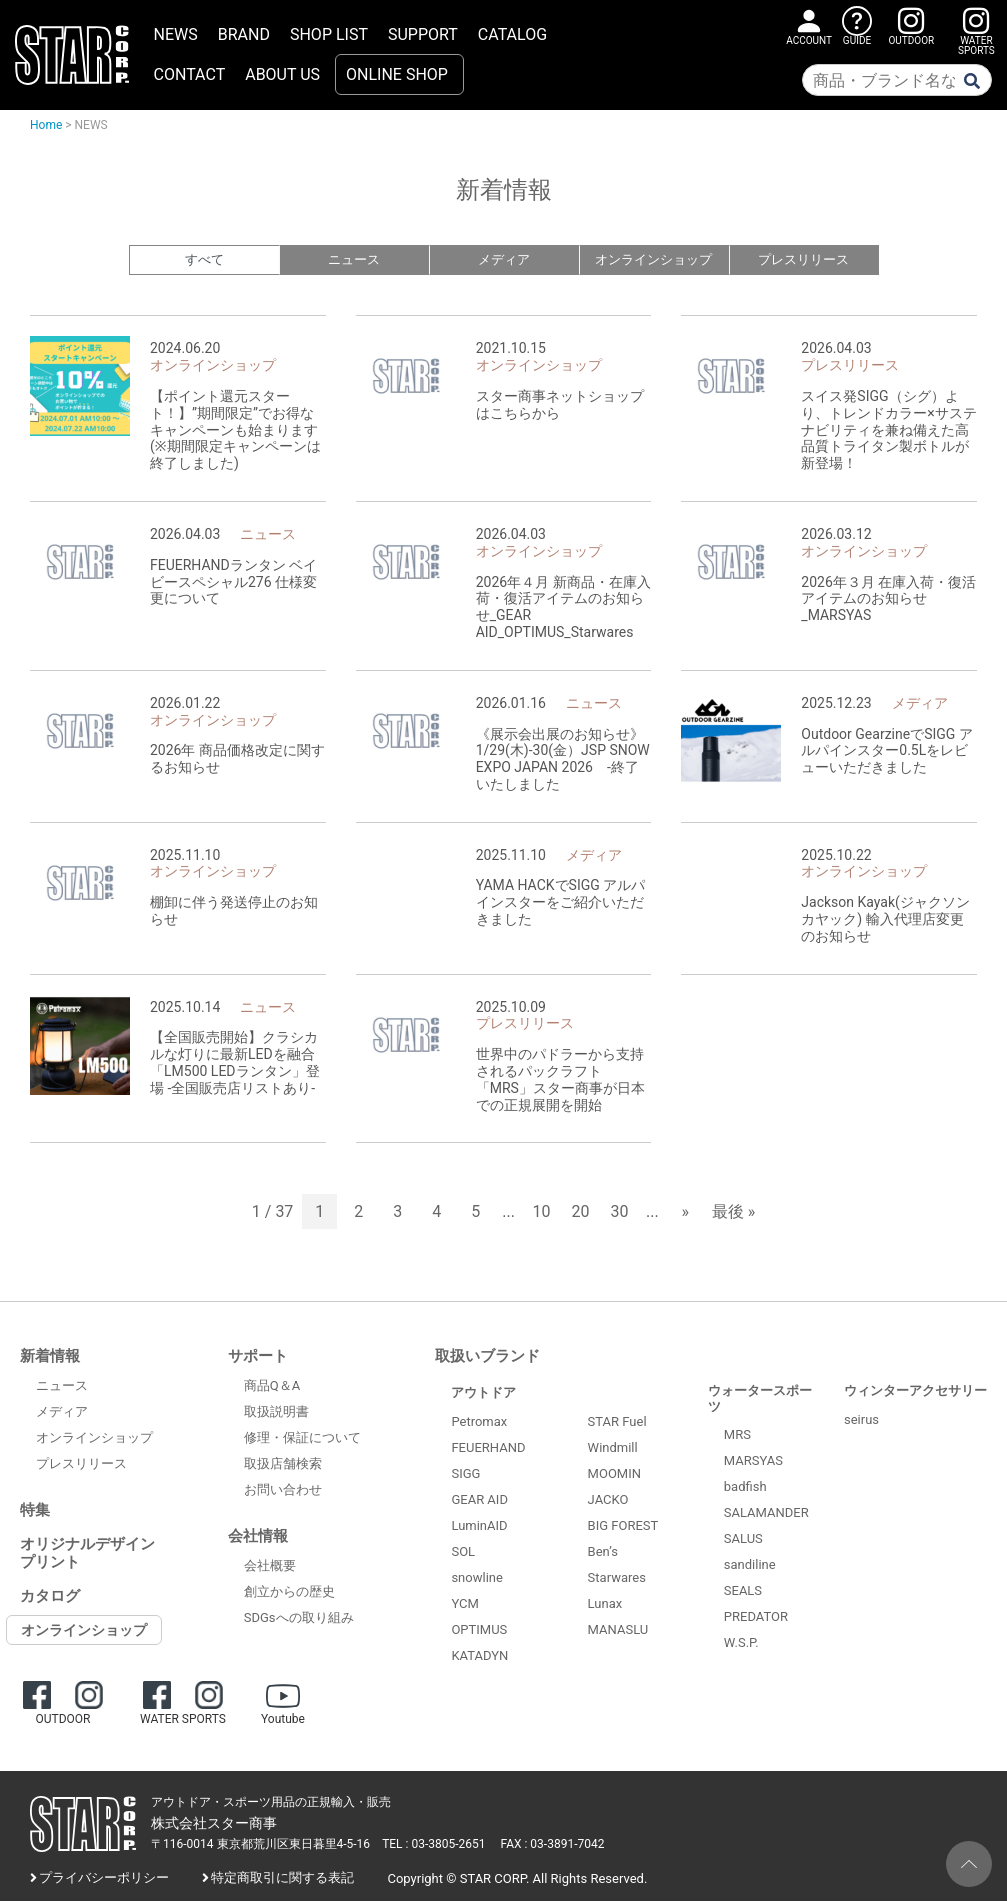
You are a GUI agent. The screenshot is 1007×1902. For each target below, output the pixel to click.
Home (46, 125)
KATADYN (479, 1656)
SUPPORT (423, 34)
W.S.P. (741, 1643)
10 (542, 1212)
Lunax (605, 1604)
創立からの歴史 (289, 1592)
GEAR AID (479, 1500)
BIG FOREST (623, 1526)
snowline (476, 1578)
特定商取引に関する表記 (282, 1878)
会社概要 (270, 1566)
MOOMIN (614, 1474)
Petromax (479, 1422)
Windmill (613, 1448)
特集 (35, 1511)
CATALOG (512, 34)
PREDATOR (756, 1617)
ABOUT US (282, 74)
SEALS (743, 1591)
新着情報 (50, 1357)
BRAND (244, 34)
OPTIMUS (479, 1630)
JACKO (608, 1500)
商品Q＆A (272, 1386)
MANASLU (618, 1630)
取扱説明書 (276, 1412)
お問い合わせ (283, 1490)
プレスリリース (803, 260)
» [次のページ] (685, 1212)
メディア (504, 260)
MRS (737, 1435)
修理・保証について (302, 1438)
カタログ (50, 1597)
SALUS (743, 1539)
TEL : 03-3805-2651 (433, 1845)
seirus (861, 1420)
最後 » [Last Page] (733, 1212)
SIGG (465, 1474)
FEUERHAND (488, 1448)
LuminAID (479, 1526)
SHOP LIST (329, 34)
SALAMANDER (766, 1513)
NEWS (176, 34)
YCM (464, 1604)
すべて (204, 260)
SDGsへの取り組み (299, 1618)
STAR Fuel (617, 1422)
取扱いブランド (487, 1357)
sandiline (750, 1565)
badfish (745, 1487)
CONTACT (190, 74)
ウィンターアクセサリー (915, 1391)
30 (620, 1212)
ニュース (354, 260)
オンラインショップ (653, 260)
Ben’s (603, 1552)
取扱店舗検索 (283, 1464)
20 (581, 1212)
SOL (463, 1552)
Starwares (617, 1578)
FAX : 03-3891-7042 (553, 1845)
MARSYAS (753, 1461)
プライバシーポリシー (104, 1878)
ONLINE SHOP (397, 74)
